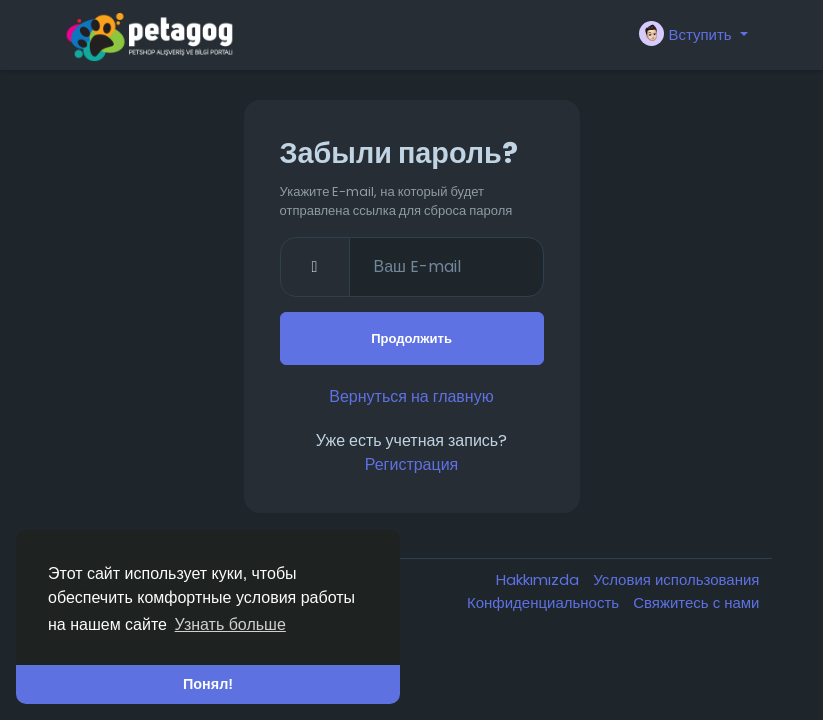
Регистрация (412, 464)
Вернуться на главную (411, 396)
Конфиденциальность (545, 602)
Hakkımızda (539, 579)
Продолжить (411, 338)
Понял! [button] (208, 684)
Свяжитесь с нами (696, 602)
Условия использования (676, 579)
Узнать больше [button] (230, 624)
